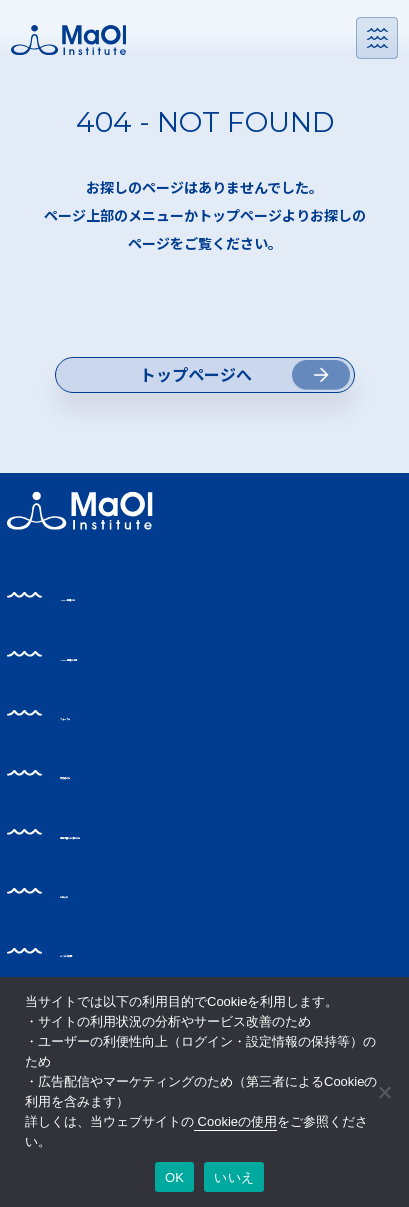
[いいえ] (384, 1092)
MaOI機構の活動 (139, 711)
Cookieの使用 (235, 1121)
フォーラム (116, 771)
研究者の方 (116, 830)
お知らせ (108, 949)
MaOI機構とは (131, 652)
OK (174, 1177)
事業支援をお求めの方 (159, 889)
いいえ (234, 1177)
